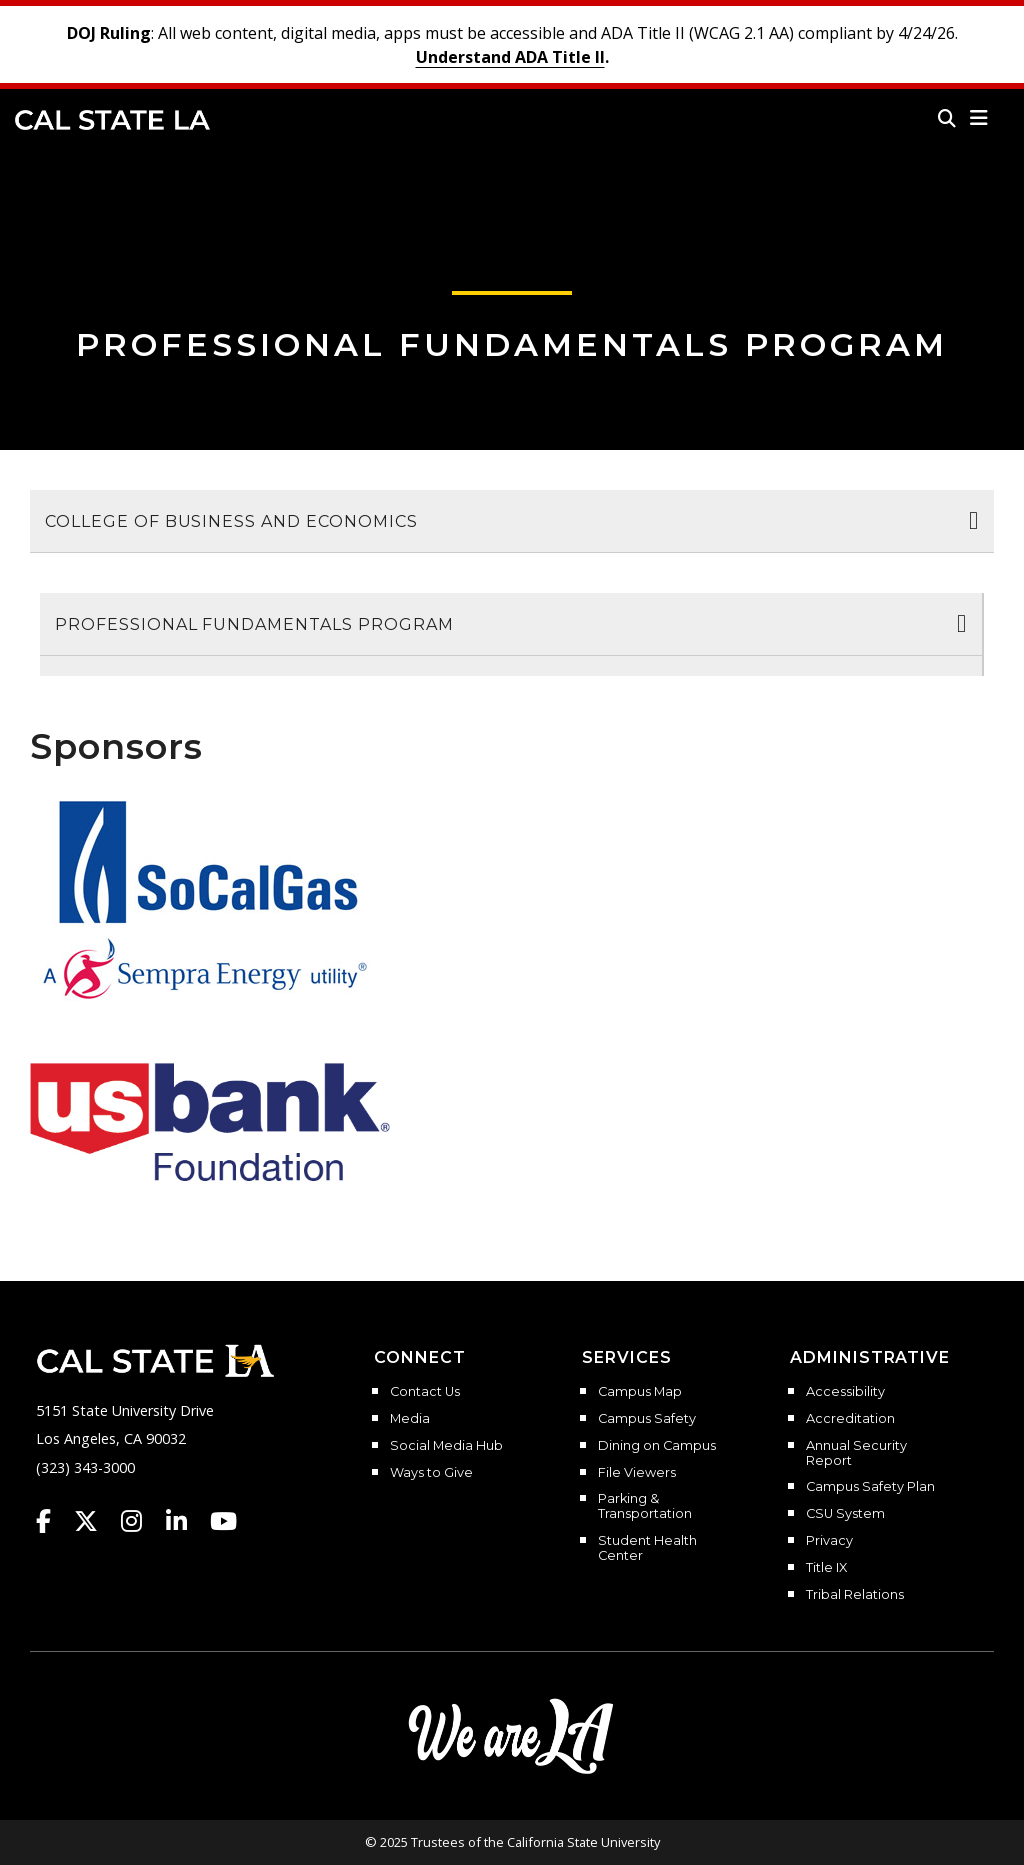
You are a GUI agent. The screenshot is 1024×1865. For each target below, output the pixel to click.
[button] (979, 118)
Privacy (829, 1541)
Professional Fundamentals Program (512, 344)
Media (410, 1419)
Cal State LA (112, 120)
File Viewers (637, 1473)
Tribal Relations (855, 1595)
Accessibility (845, 1392)
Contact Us (425, 1392)
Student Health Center (647, 1548)
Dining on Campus (657, 1446)
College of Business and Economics (231, 521)
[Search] (947, 118)
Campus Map (640, 1392)
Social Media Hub (446, 1446)
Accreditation (850, 1419)
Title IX (826, 1568)
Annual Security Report (856, 1453)
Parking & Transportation (645, 1506)
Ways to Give (431, 1473)
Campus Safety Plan (870, 1487)
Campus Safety (647, 1419)
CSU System (845, 1514)
